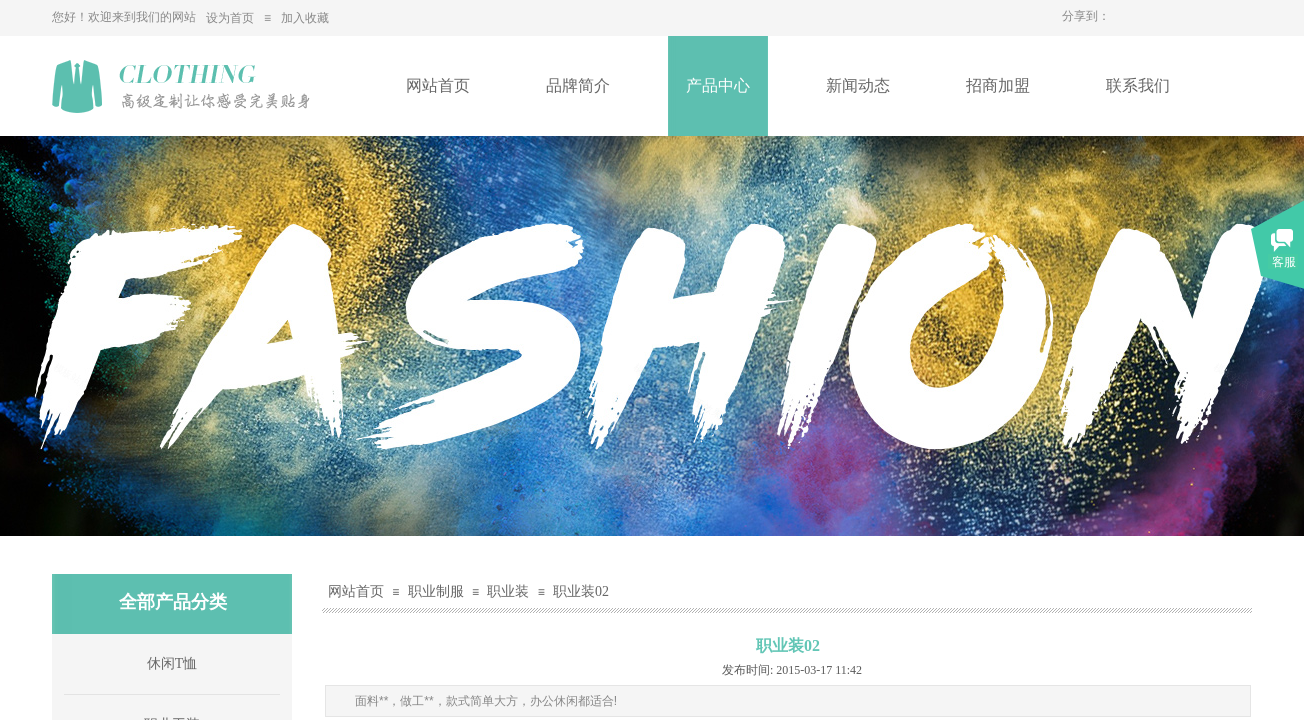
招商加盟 (998, 85)
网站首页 (438, 85)
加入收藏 (305, 18)
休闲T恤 (172, 663)
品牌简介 (578, 85)
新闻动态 (858, 85)
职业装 (508, 591)
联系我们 (1138, 85)
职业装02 (581, 591)
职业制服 (436, 591)
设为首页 (230, 18)
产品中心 (718, 85)
